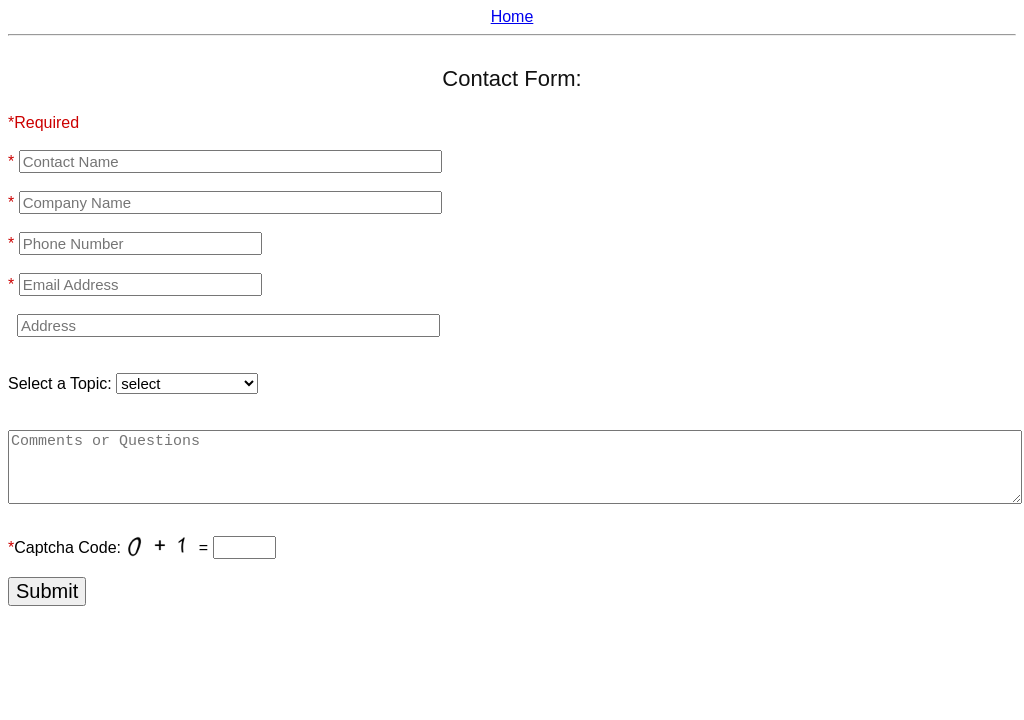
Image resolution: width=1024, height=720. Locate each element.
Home (512, 16)
